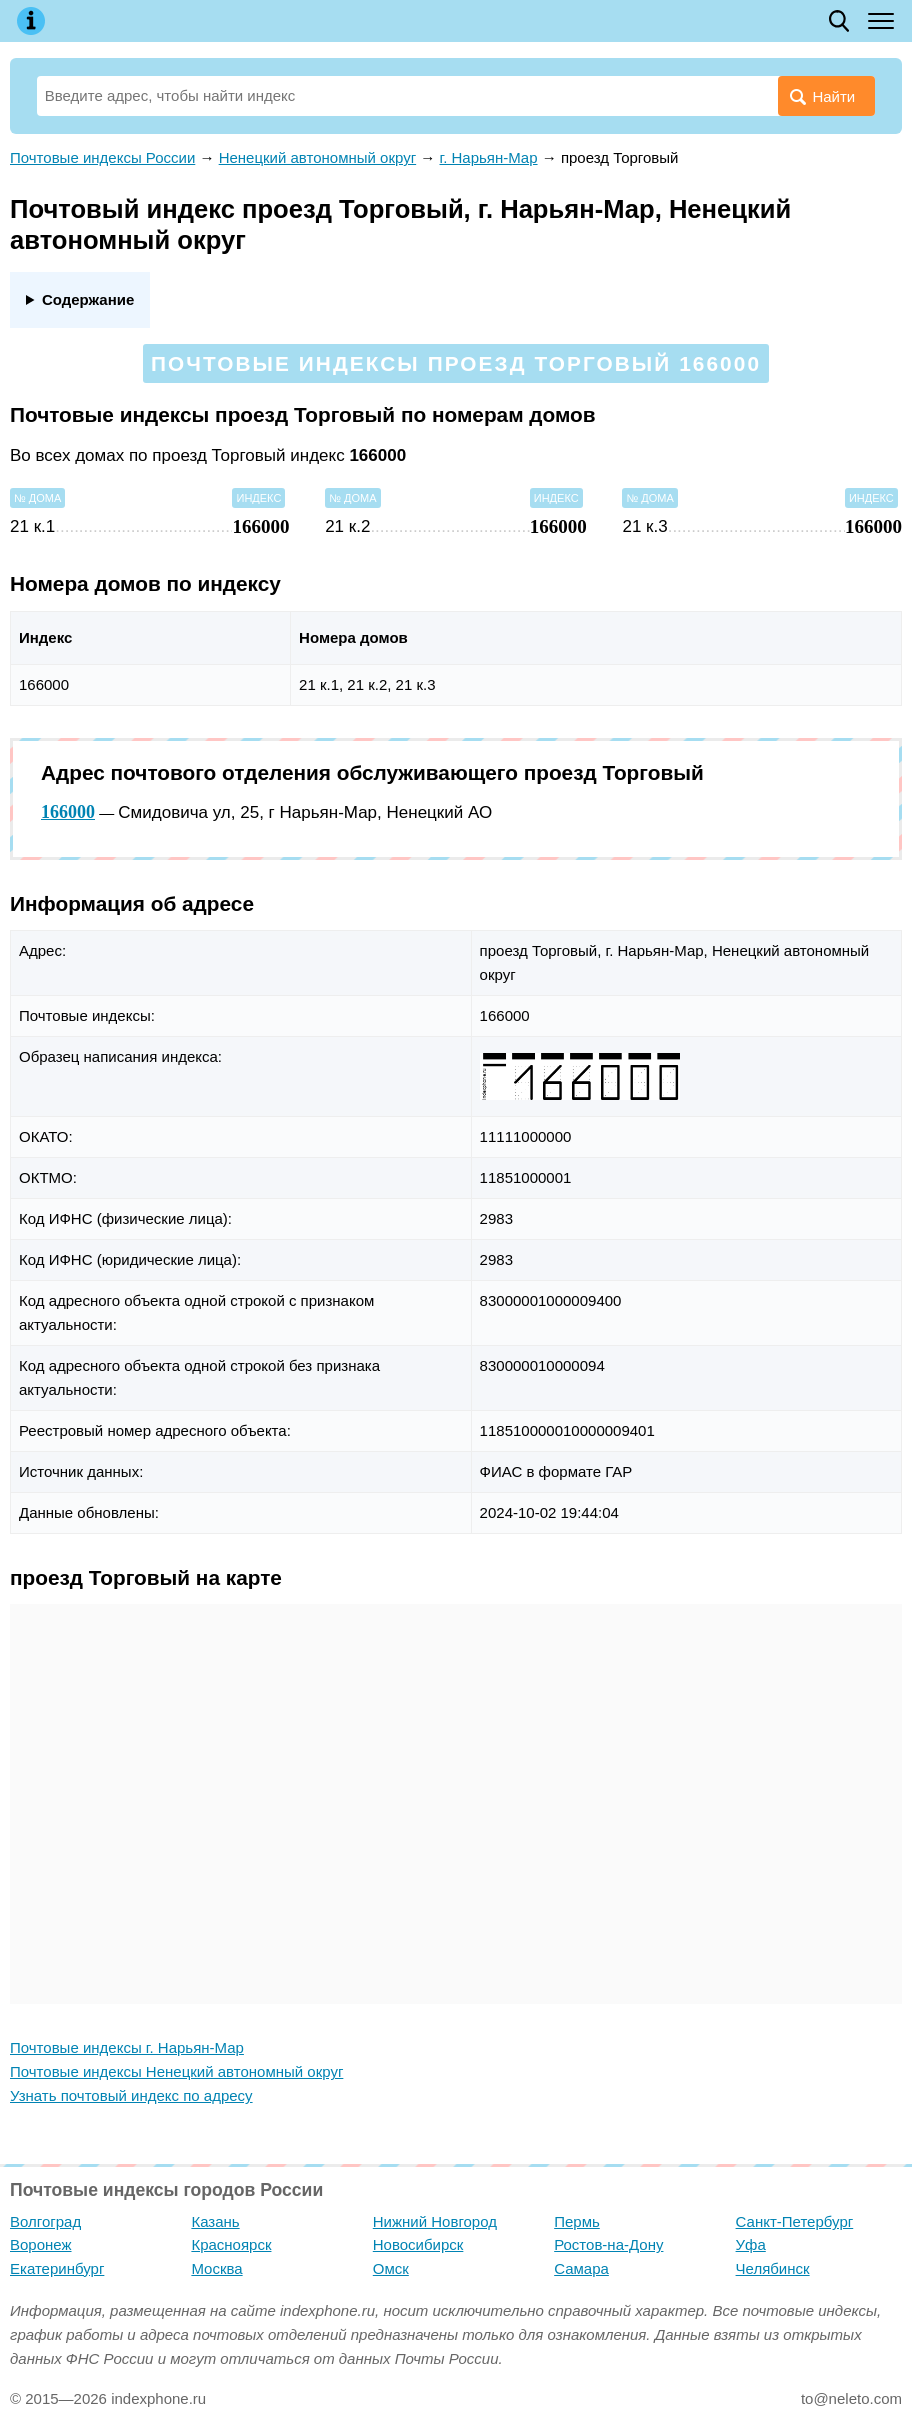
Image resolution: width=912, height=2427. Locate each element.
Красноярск (231, 2244)
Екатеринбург (57, 2268)
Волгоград (45, 2221)
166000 (68, 812)
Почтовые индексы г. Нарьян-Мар (127, 2047)
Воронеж (41, 2244)
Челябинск (773, 2268)
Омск (391, 2268)
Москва (216, 2268)
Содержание (88, 299)
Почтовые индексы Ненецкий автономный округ (176, 2071)
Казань (215, 2221)
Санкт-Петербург (795, 2221)
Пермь (577, 2221)
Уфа (751, 2244)
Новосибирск (418, 2244)
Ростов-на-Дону (608, 2244)
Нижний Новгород (435, 2221)
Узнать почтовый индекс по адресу (131, 2095)
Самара (581, 2268)
